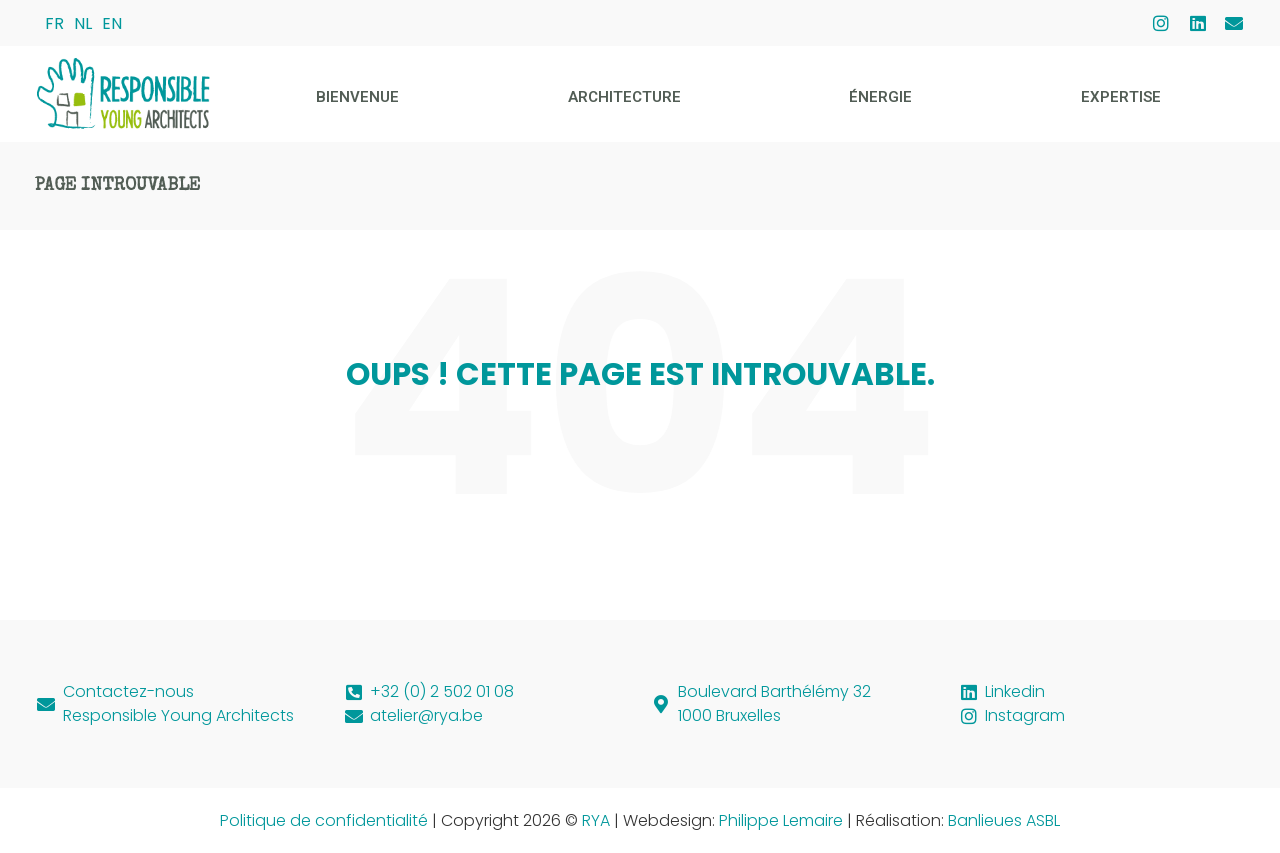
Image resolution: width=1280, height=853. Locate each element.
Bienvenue (357, 97)
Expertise (1121, 97)
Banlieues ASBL (1004, 820)
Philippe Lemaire (781, 820)
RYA (596, 820)
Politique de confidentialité (324, 820)
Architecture (624, 97)
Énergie (880, 97)
